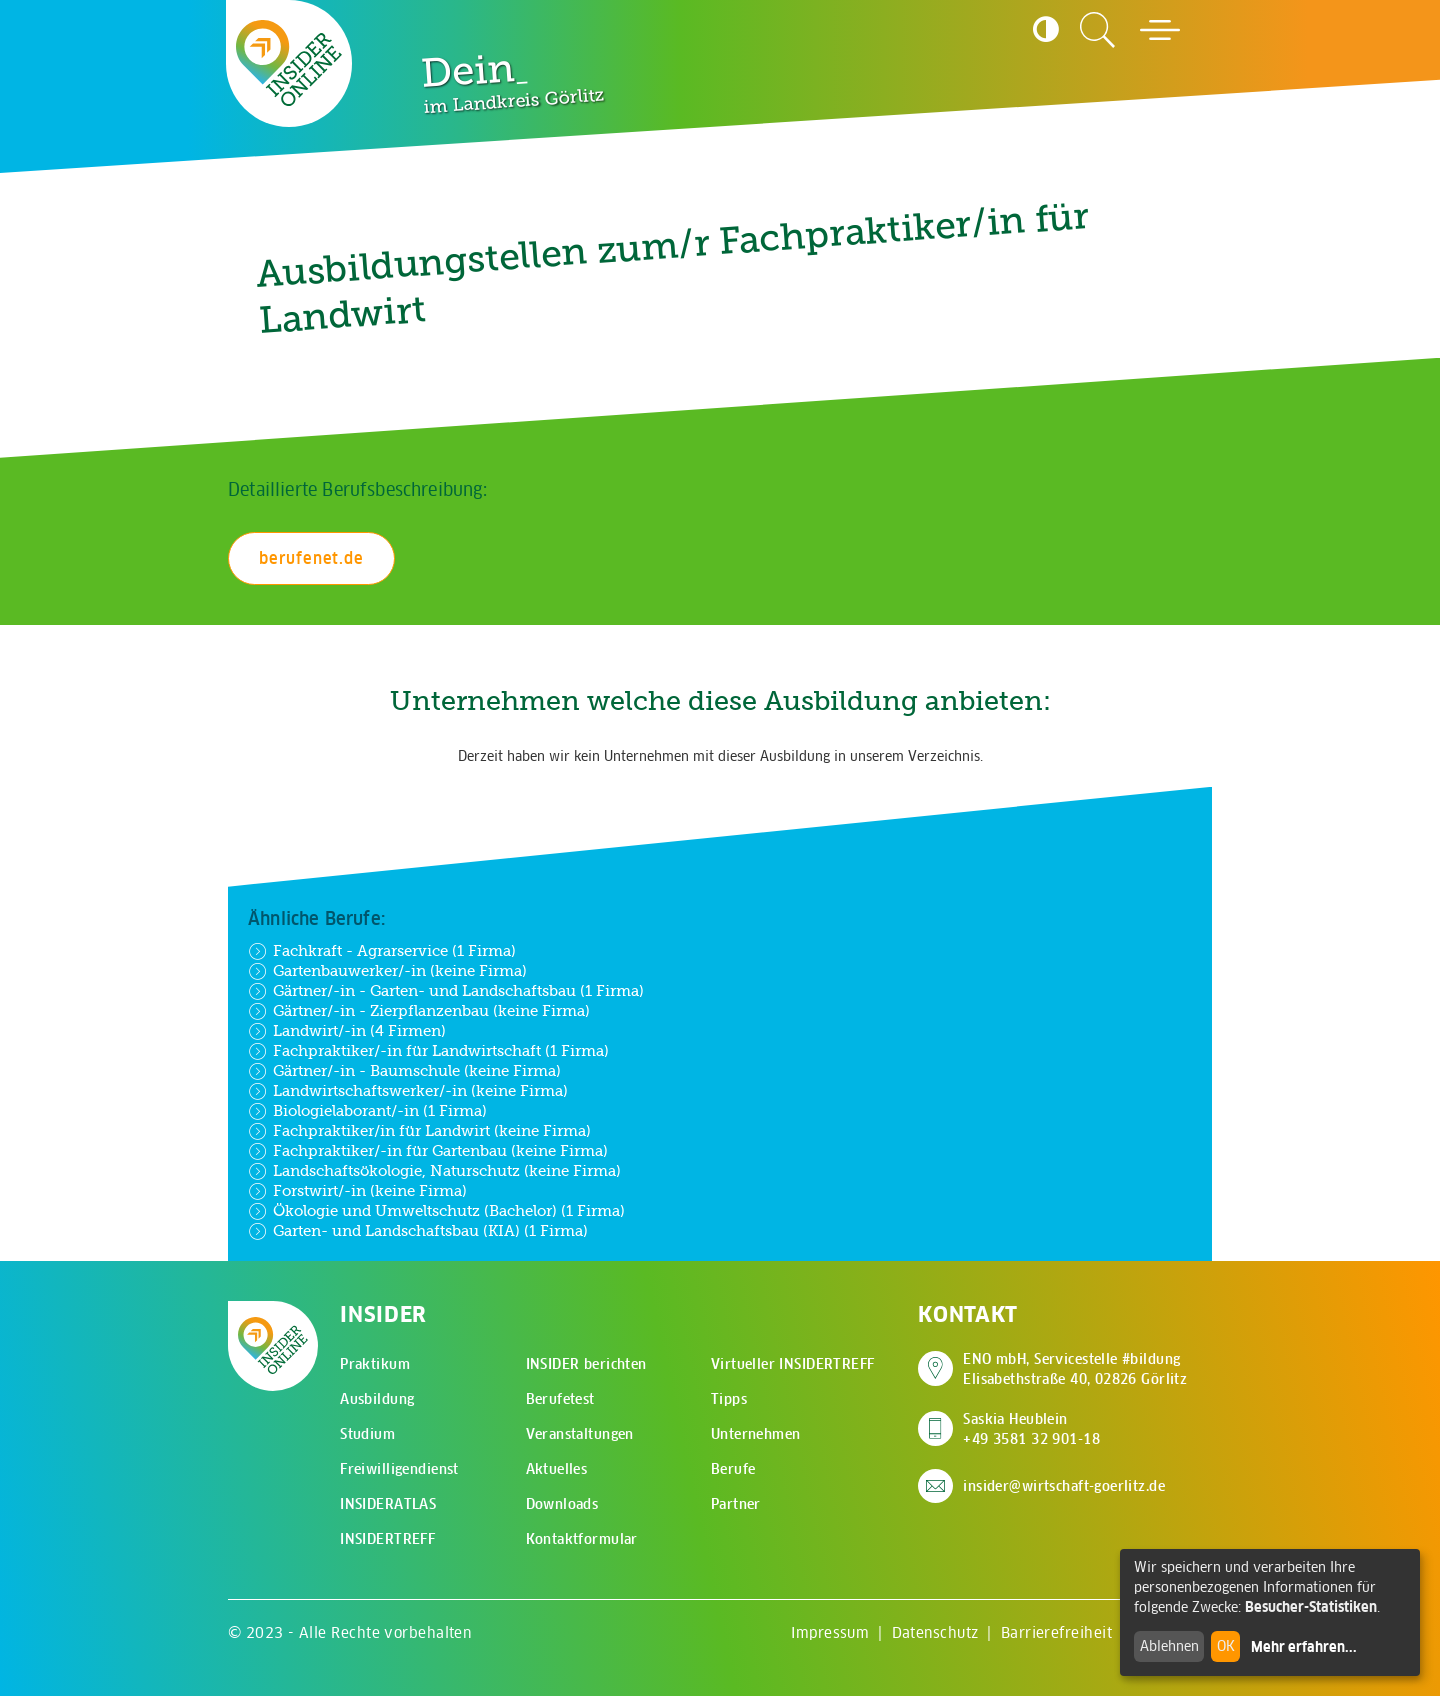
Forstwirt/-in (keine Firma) (357, 1191)
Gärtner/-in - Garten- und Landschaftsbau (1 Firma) (446, 991)
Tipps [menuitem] (729, 1399)
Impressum (830, 1632)
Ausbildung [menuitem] (377, 1399)
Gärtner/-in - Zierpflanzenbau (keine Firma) (419, 1011)
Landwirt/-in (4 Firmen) (347, 1031)
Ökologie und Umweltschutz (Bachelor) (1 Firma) (436, 1211)
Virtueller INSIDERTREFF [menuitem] (793, 1364)
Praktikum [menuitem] (375, 1364)
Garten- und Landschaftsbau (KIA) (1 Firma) (418, 1231)
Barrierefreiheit (1056, 1632)
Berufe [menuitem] (733, 1469)
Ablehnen (1169, 1646)
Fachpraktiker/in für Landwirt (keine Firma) (419, 1131)
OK (1226, 1646)
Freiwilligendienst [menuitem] (399, 1469)
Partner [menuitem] (736, 1504)
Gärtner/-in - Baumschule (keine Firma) (404, 1071)
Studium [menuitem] (367, 1434)
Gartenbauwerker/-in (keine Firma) (387, 971)
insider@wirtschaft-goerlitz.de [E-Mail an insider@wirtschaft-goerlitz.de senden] (1064, 1486)
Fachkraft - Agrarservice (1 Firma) (382, 951)
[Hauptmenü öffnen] (1160, 30)
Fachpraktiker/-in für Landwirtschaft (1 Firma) (428, 1051)
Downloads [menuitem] (562, 1504)
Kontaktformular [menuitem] (582, 1539)
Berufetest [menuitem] (560, 1399)
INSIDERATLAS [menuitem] (388, 1504)
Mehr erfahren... (1304, 1647)
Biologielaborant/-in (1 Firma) (367, 1111)
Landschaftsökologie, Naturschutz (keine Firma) (434, 1171)
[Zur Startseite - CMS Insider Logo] (289, 63)
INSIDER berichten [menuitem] (586, 1364)
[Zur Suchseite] (1098, 30)
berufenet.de (311, 558)
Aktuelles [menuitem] (557, 1469)
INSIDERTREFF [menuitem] (387, 1539)
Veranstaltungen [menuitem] (580, 1434)
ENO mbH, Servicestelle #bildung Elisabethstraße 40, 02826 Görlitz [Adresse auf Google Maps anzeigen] (1075, 1369)
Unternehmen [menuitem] (756, 1434)
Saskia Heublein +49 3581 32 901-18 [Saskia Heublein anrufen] (1031, 1429)
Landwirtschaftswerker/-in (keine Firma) (408, 1091)
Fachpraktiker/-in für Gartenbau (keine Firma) (428, 1151)
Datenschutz (935, 1632)
